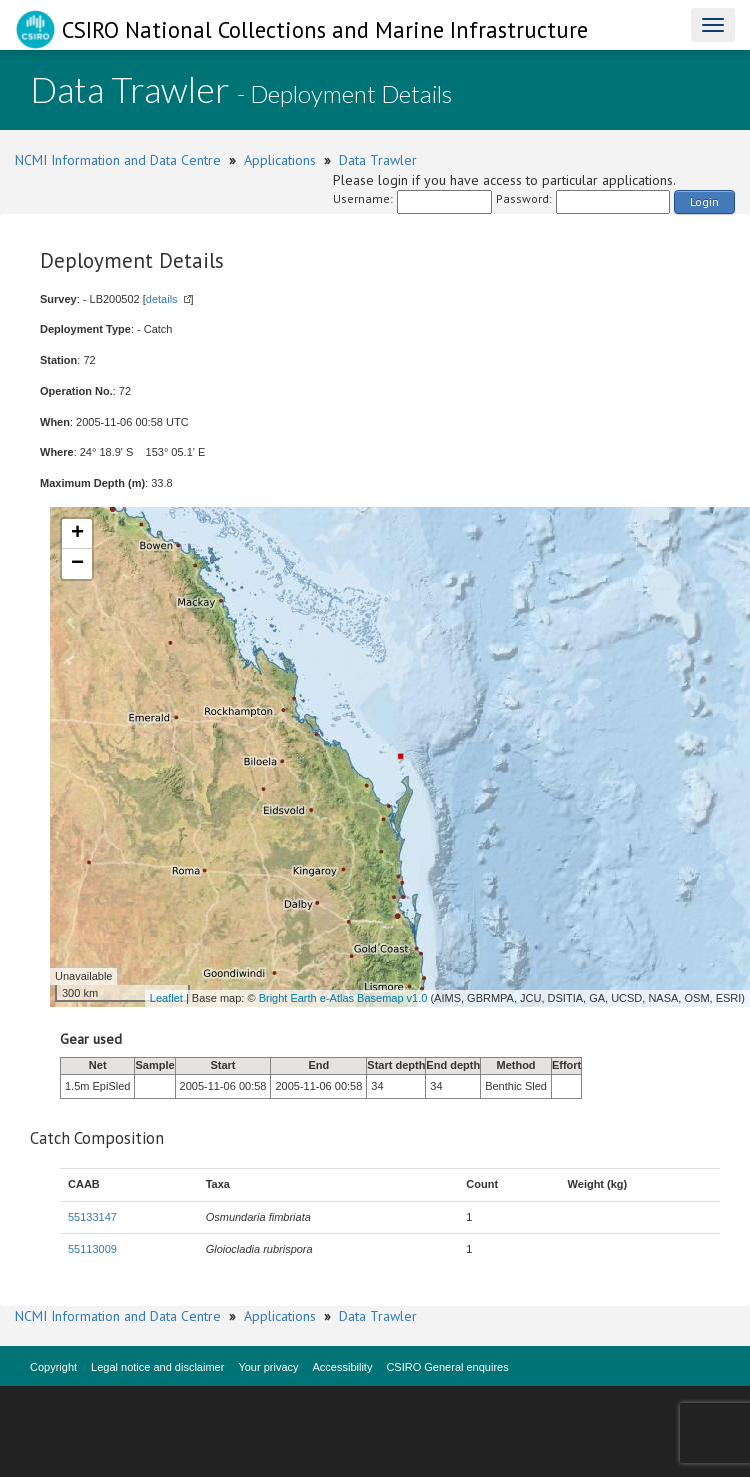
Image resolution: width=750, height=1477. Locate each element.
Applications (280, 160)
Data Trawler (378, 160)
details (162, 299)
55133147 (92, 1217)
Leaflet (166, 998)
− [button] (77, 564)
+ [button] (77, 534)
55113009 (92, 1249)
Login (704, 201)
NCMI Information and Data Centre (118, 160)
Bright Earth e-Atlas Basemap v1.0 (343, 998)
